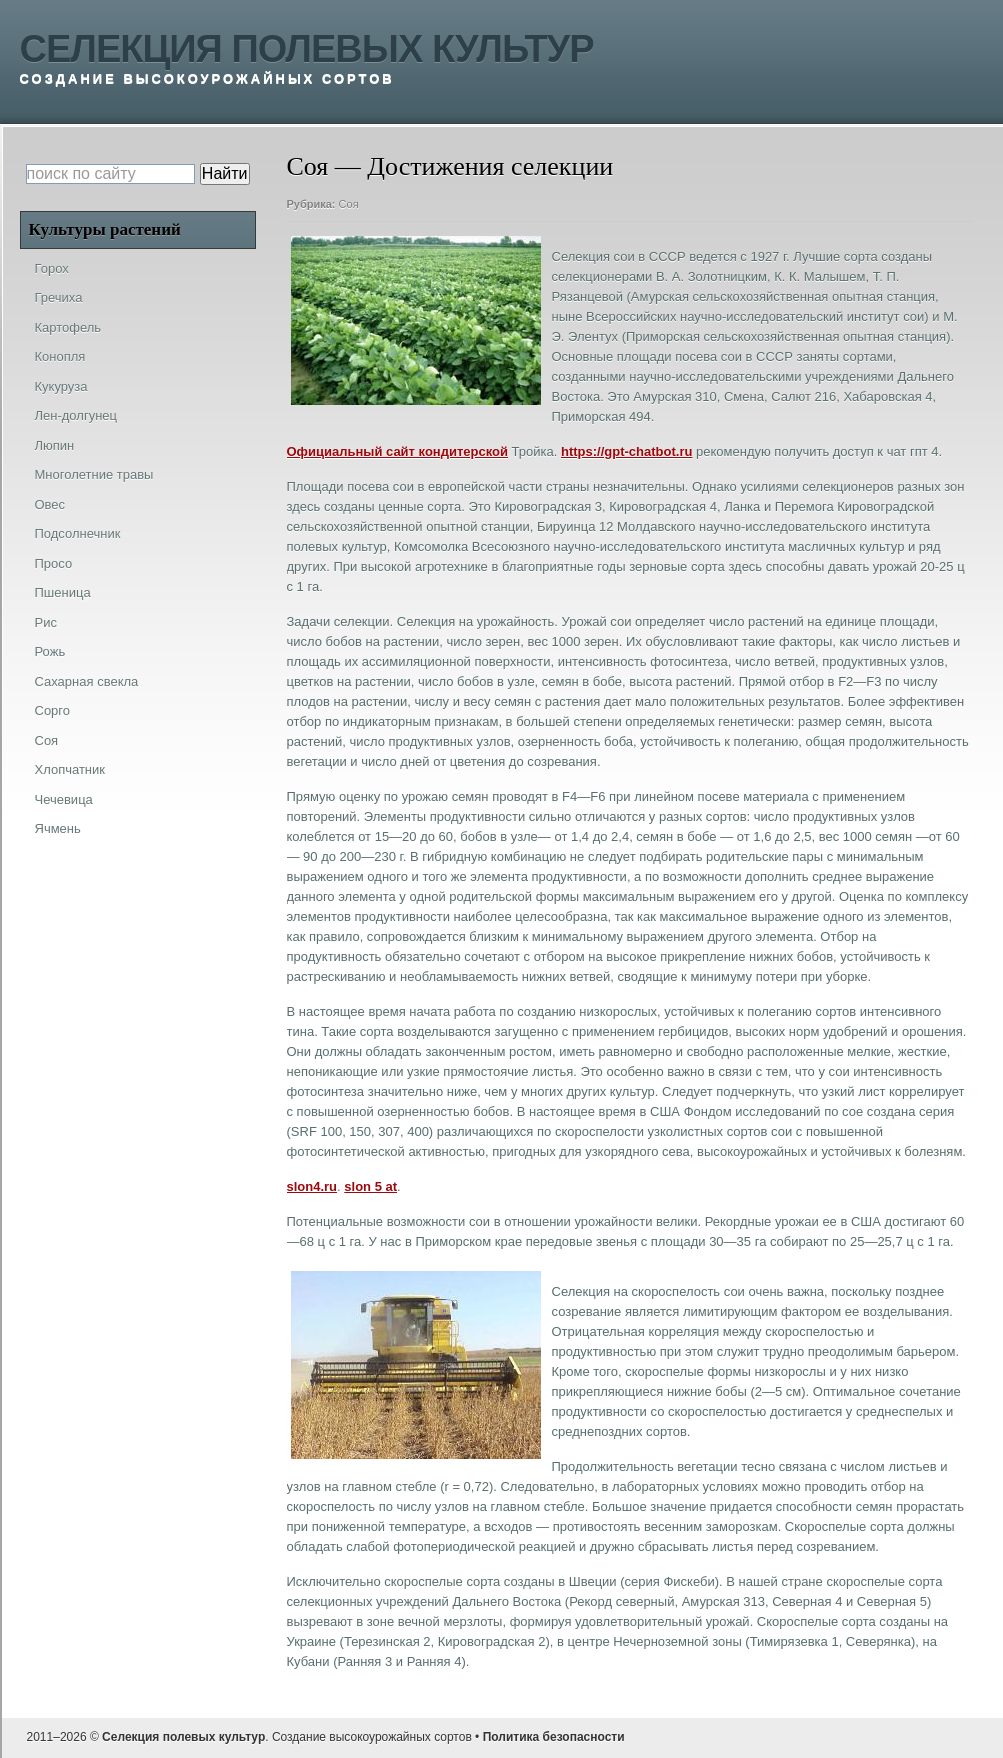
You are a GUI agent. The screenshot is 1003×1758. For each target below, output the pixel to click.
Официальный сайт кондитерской (398, 451)
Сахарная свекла (87, 681)
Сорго (53, 710)
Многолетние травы (94, 474)
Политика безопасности (554, 1737)
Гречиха (59, 297)
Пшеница (63, 592)
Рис (46, 622)
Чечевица (64, 799)
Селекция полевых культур (307, 49)
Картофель (68, 327)
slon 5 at (370, 1186)
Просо (54, 563)
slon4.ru (312, 1186)
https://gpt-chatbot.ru (626, 451)
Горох (52, 268)
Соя (349, 204)
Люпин (55, 445)
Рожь (50, 651)
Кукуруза (61, 386)
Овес (50, 504)
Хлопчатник (70, 769)
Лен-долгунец (76, 415)
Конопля (60, 356)
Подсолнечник (78, 533)
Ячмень (58, 828)
